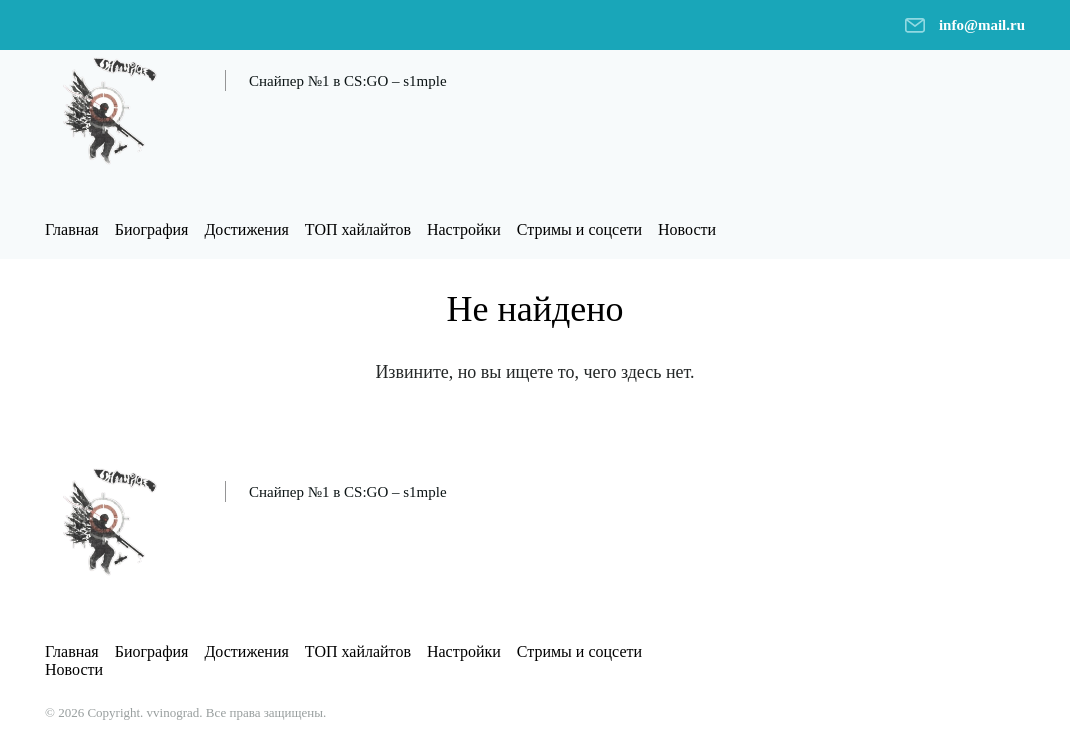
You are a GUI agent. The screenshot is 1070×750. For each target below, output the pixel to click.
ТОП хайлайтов (358, 229)
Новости (687, 229)
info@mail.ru (982, 25)
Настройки (464, 229)
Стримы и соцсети (579, 229)
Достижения (246, 229)
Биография (152, 229)
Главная (72, 229)
